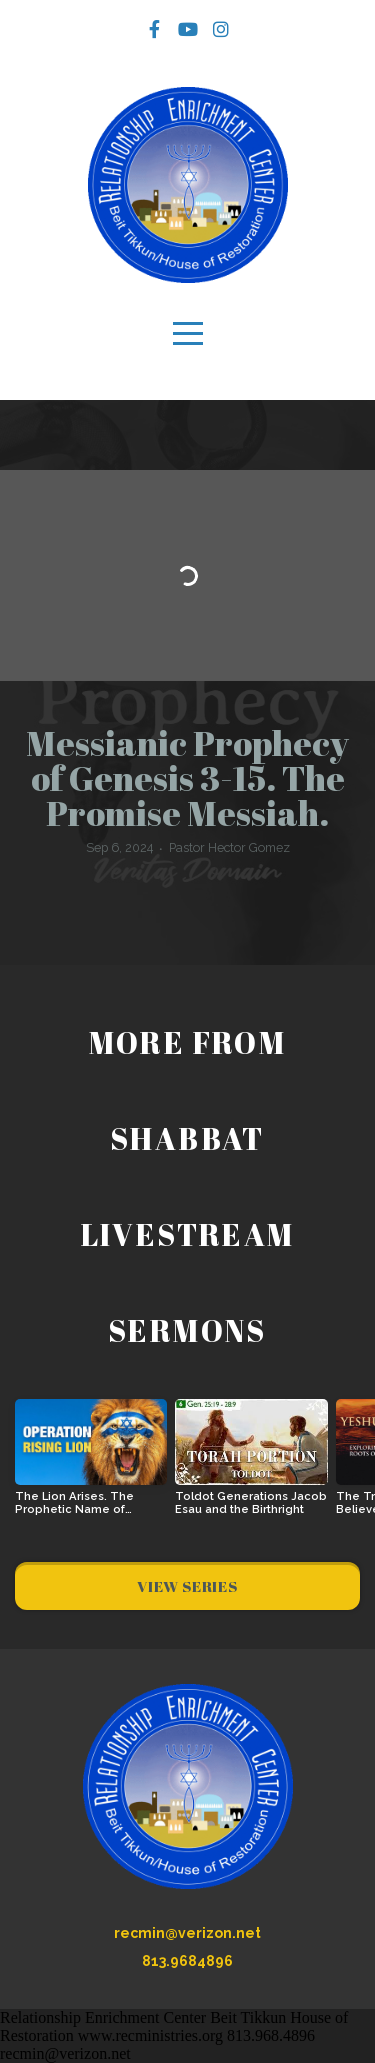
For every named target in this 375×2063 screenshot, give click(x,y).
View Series (187, 1586)
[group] (91, 1465)
